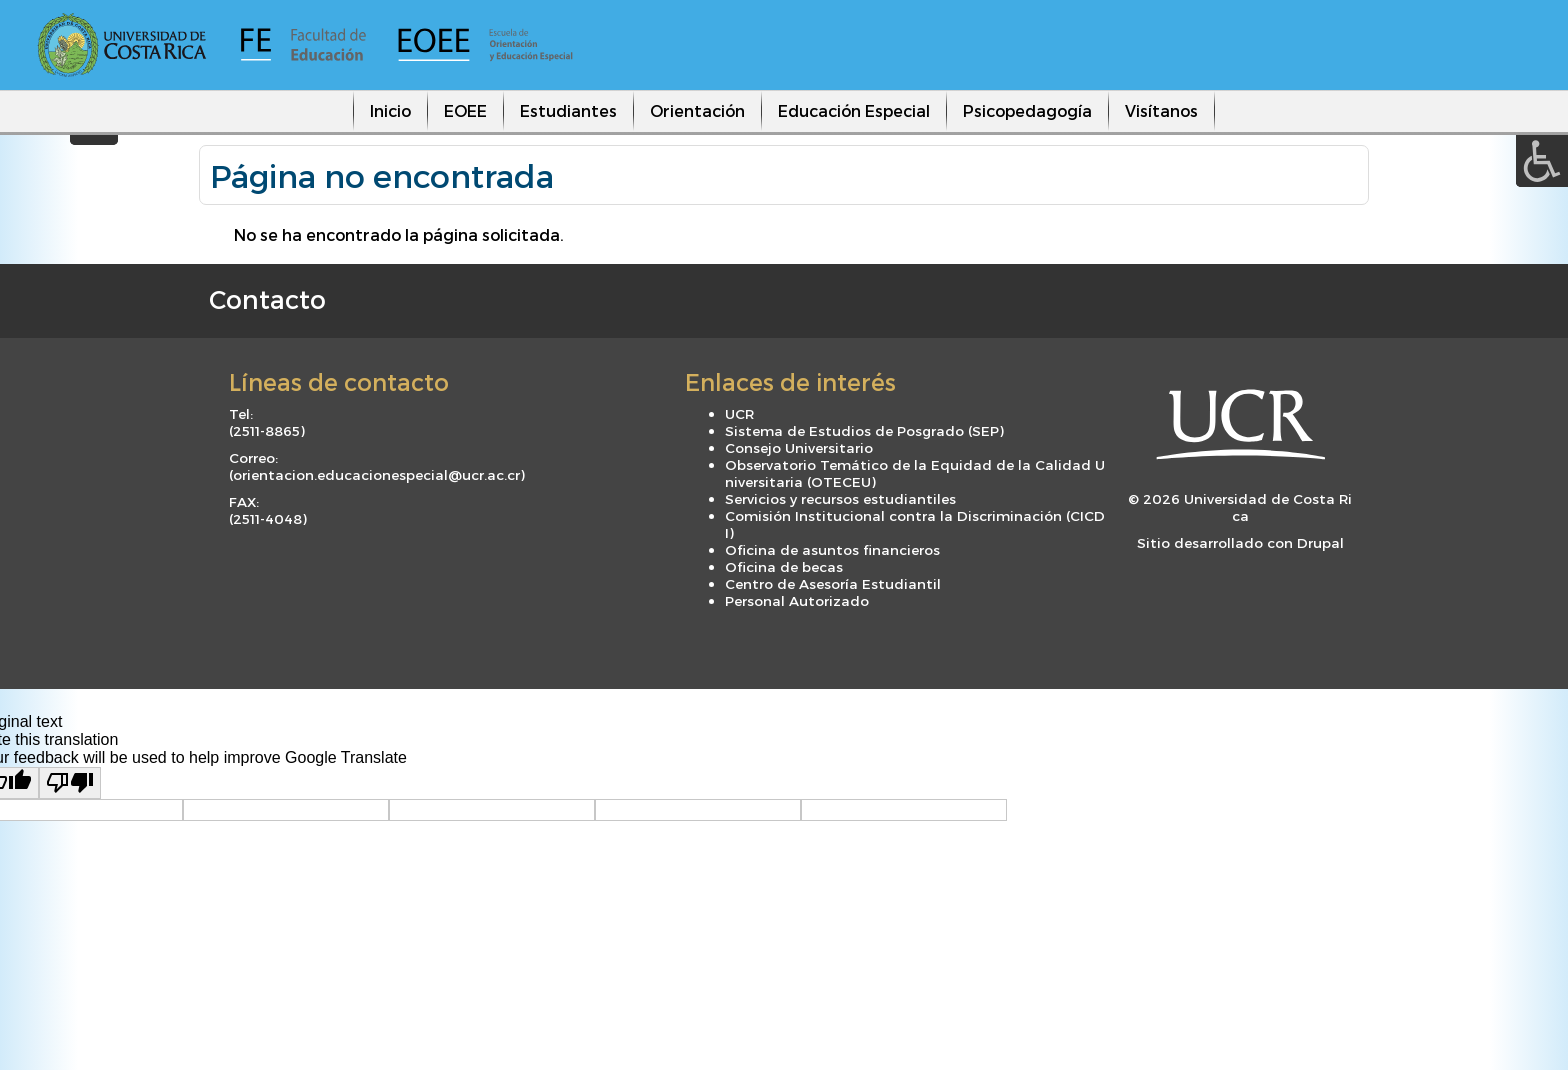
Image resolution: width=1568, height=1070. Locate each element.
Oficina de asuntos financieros (832, 549)
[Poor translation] (70, 783)
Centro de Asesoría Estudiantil (833, 583)
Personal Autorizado (797, 600)
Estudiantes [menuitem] (568, 110)
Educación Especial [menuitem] (854, 110)
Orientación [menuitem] (697, 110)
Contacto (267, 299)
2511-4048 (267, 518)
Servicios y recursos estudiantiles (840, 498)
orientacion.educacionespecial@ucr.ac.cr (376, 474)
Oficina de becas (784, 566)
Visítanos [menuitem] (1161, 110)
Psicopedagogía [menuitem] (1027, 110)
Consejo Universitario (799, 447)
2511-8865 (266, 430)
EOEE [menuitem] (465, 110)
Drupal (1320, 542)
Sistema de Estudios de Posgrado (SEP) (864, 430)
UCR (739, 413)
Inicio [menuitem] (390, 110)
